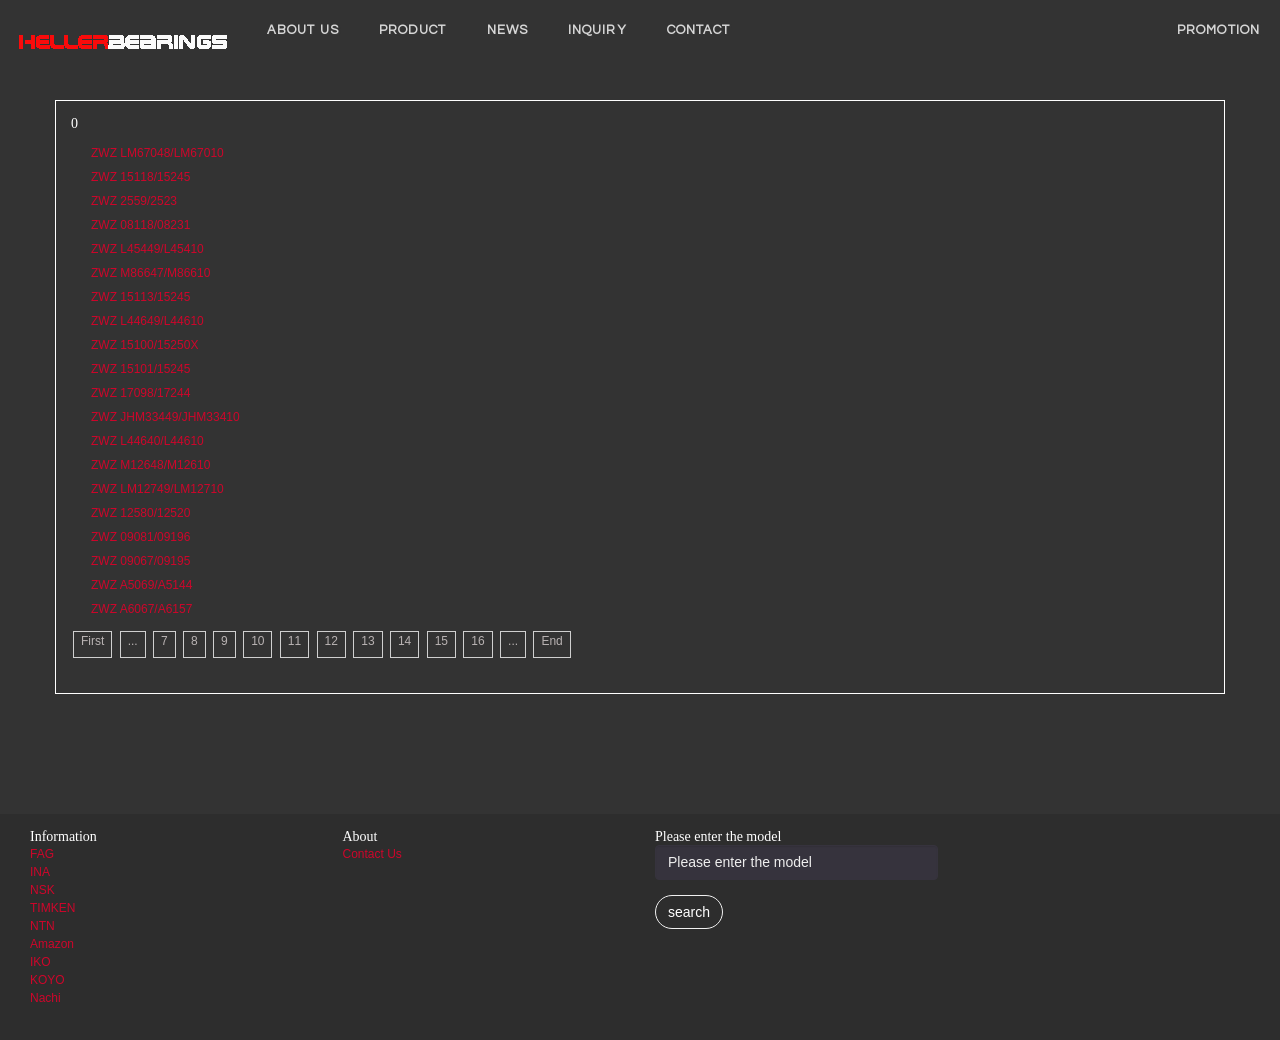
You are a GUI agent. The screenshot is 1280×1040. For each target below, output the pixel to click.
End (551, 641)
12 (331, 641)
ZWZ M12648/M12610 (150, 465)
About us (303, 30)
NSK (42, 890)
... (133, 641)
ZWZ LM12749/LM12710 (157, 489)
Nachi (45, 998)
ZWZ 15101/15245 (140, 369)
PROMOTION (1218, 30)
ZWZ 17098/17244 (140, 393)
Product (413, 30)
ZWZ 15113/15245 (140, 297)
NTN (42, 926)
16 (477, 641)
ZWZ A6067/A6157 (141, 609)
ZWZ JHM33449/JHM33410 (165, 417)
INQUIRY (597, 30)
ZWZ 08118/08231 (140, 225)
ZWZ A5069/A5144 (141, 585)
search (689, 912)
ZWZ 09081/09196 (140, 537)
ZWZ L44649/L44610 (147, 321)
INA (40, 872)
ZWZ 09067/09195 (140, 561)
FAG (42, 854)
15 (441, 641)
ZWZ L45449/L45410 (147, 249)
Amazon (52, 944)
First (92, 641)
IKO (40, 962)
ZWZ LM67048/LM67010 (157, 153)
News (507, 30)
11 (294, 641)
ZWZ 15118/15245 (140, 177)
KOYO (47, 980)
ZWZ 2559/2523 (134, 201)
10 (257, 641)
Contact (699, 30)
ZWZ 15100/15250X (144, 345)
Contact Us (372, 854)
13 (367, 641)
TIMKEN (52, 908)
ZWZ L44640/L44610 (147, 441)
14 (404, 641)
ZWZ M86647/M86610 (150, 273)
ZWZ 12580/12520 (140, 513)
